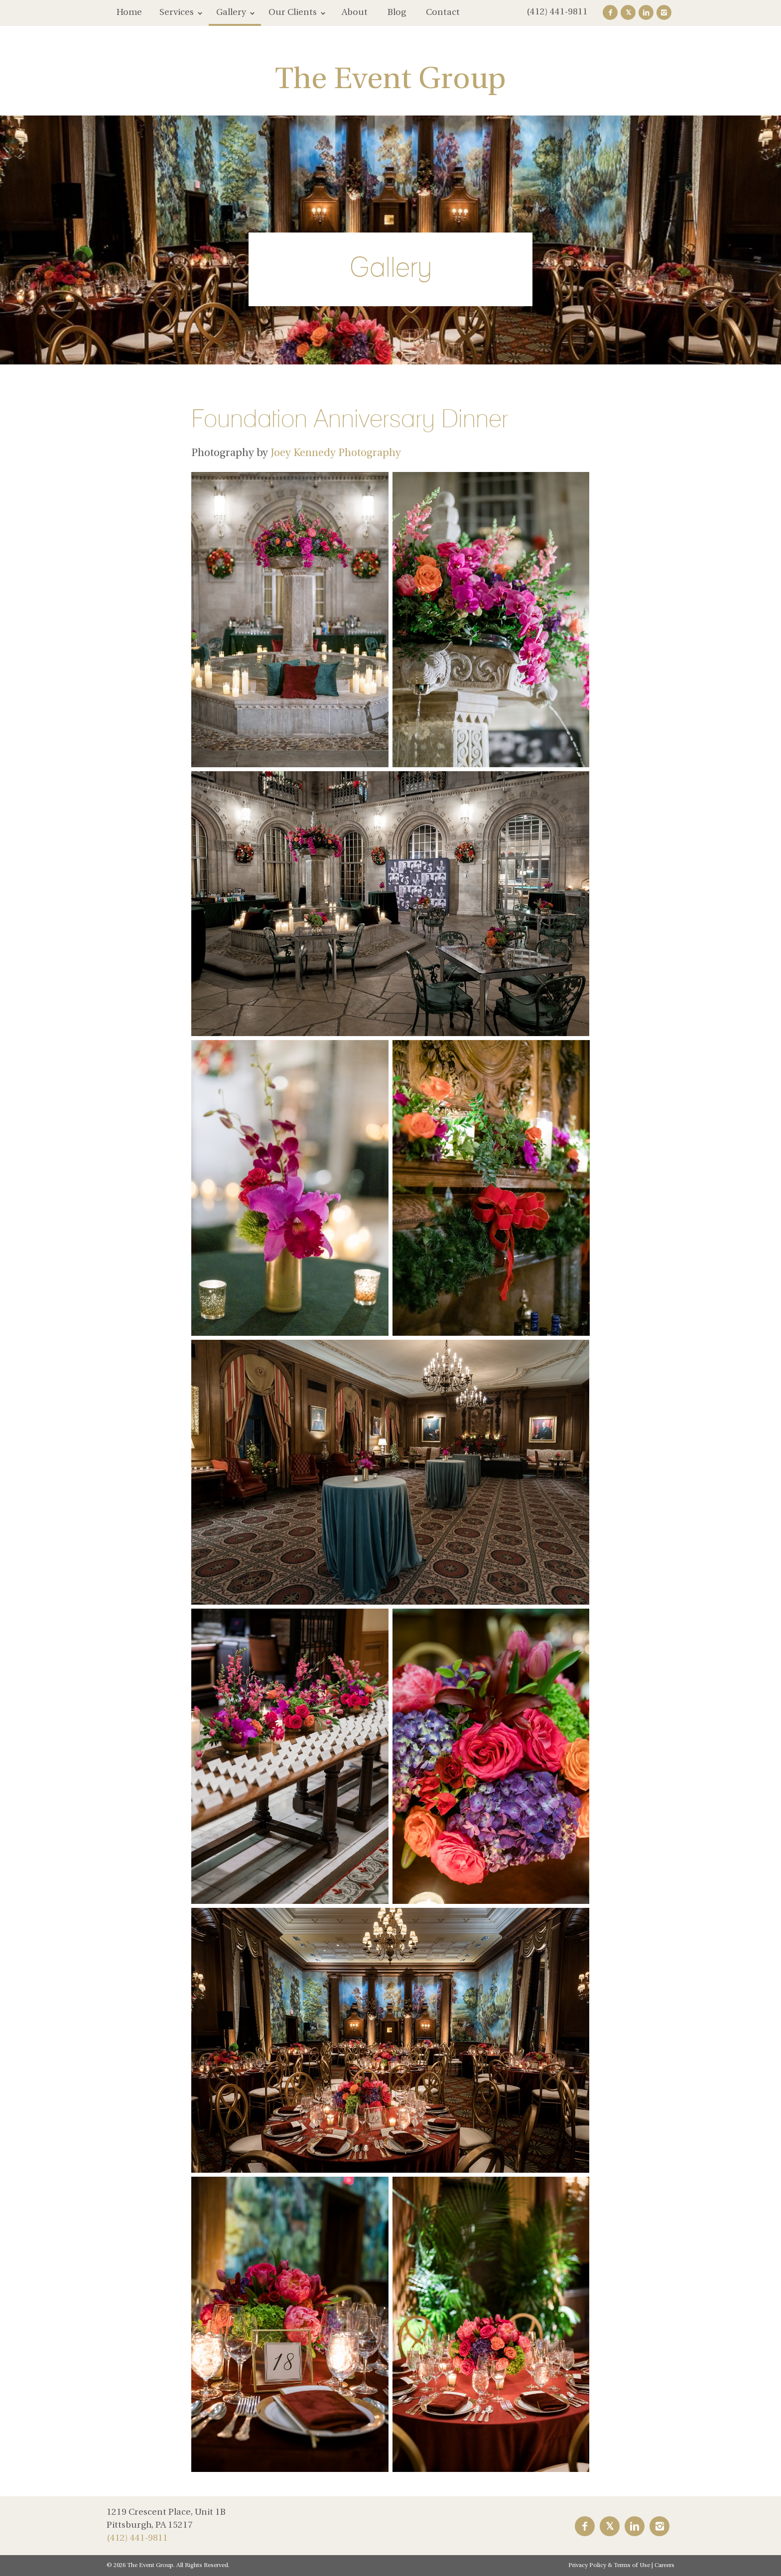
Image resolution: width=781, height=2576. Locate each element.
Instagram (663, 12)
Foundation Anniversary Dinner (349, 418)
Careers (664, 2566)
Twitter (628, 12)
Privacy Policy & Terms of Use (609, 2566)
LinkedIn (646, 12)
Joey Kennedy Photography (335, 453)
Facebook (610, 12)
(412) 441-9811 (557, 12)
